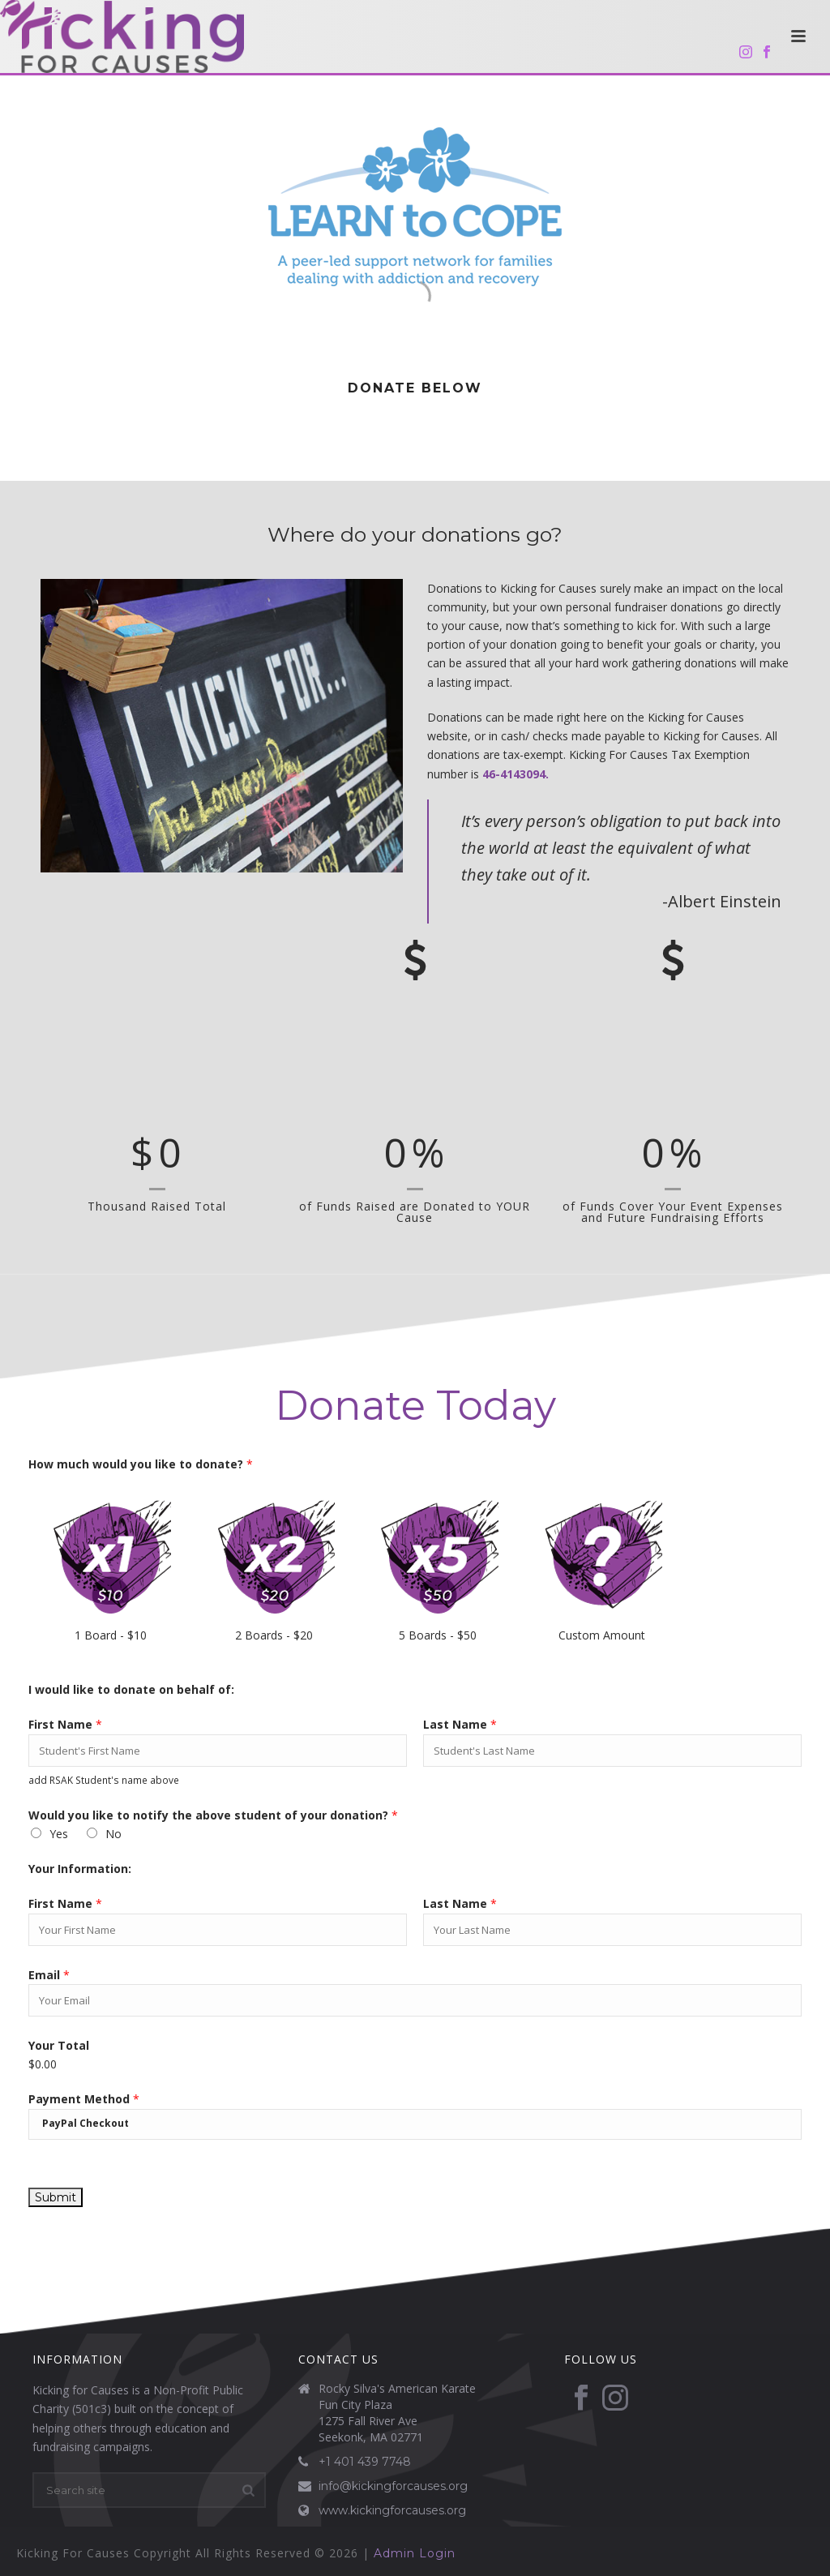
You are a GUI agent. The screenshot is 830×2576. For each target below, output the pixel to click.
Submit (55, 2197)
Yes (58, 1833)
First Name (65, 1724)
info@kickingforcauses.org (393, 2486)
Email (49, 1974)
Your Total (58, 2045)
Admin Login (415, 2553)
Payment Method (83, 2099)
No (113, 1833)
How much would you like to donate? (140, 1464)
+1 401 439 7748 (365, 2461)
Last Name (460, 1724)
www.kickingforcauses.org (392, 2510)
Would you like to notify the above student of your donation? (213, 1815)
